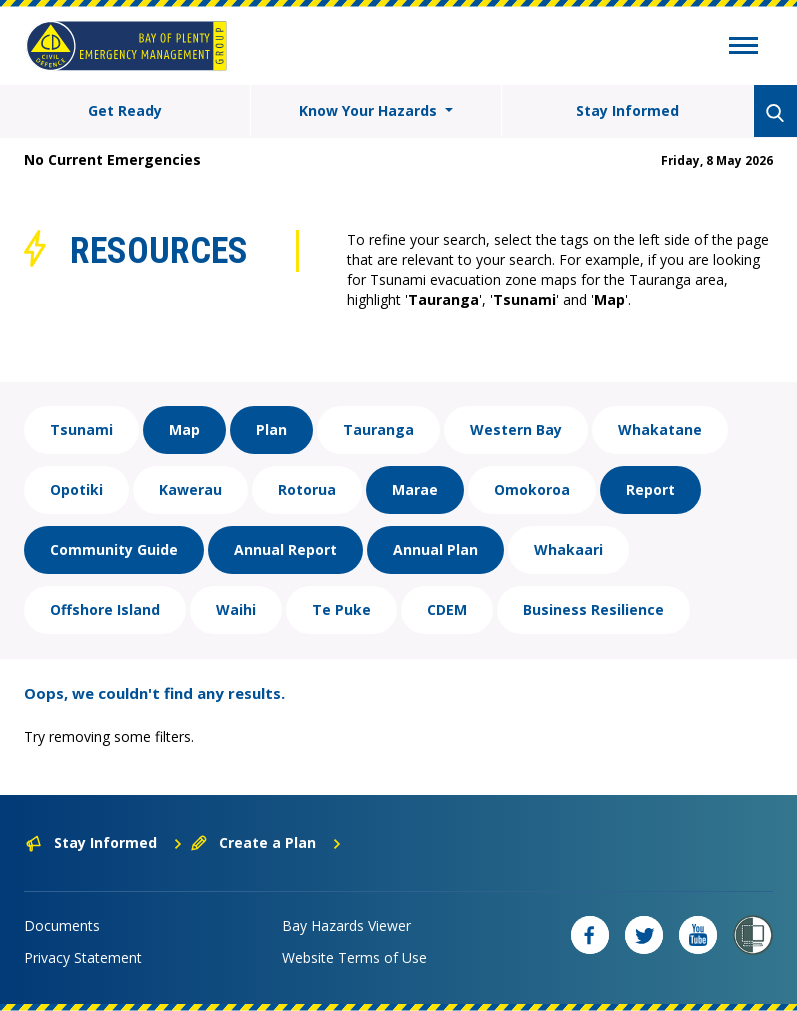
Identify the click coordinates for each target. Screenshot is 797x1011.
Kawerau (190, 489)
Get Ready (125, 110)
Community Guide (114, 549)
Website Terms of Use (354, 957)
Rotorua (307, 489)
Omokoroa (532, 489)
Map (184, 429)
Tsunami (81, 429)
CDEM (447, 609)
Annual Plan (435, 549)
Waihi (236, 609)
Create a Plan (266, 842)
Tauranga (378, 429)
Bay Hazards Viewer (346, 925)
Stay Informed (627, 110)
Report (650, 489)
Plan (271, 429)
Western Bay (516, 429)
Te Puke (341, 609)
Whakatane (660, 429)
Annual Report (285, 549)
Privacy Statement (83, 957)
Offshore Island (105, 609)
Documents (62, 925)
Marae (415, 489)
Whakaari (568, 549)
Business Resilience (593, 609)
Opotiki (76, 489)
